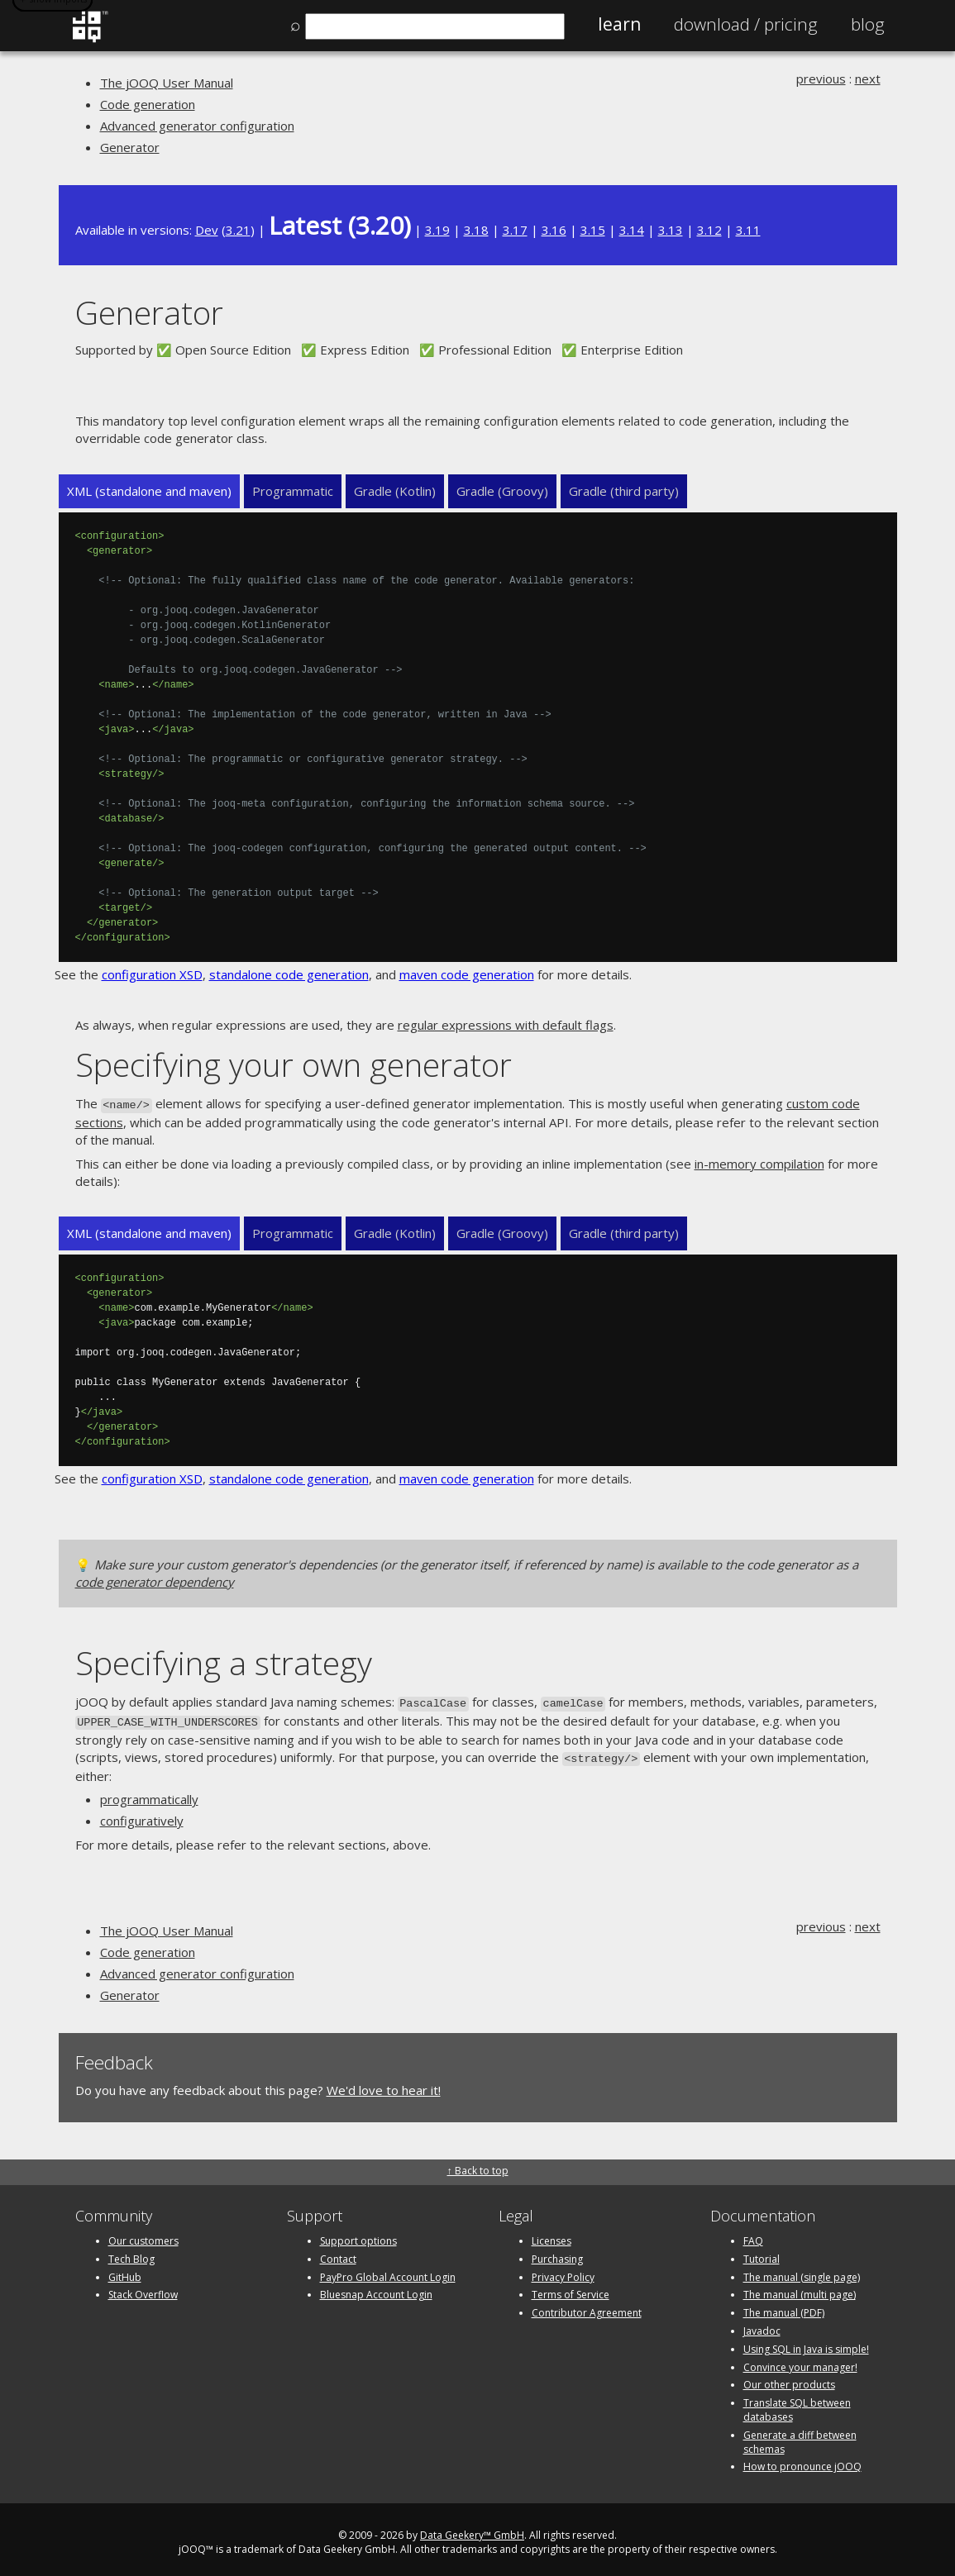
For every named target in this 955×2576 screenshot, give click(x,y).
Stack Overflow (143, 2289)
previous (821, 78)
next (868, 78)
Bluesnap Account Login (376, 2289)
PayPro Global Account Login (388, 2271)
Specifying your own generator (293, 1064)
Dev (206, 229)
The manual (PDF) (783, 2307)
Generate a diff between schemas (800, 2435)
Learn (619, 24)
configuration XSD (152, 974)
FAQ (753, 2234)
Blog (868, 24)
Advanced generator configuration (197, 125)
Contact (338, 2252)
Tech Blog (131, 2252)
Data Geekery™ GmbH (472, 2529)
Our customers (143, 2234)
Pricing (746, 24)
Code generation (147, 104)
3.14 (631, 229)
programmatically (149, 1793)
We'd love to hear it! (384, 2084)
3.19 (437, 229)
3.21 (238, 229)
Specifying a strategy (223, 1661)
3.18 (476, 229)
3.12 (709, 229)
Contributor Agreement (587, 2307)
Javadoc (762, 2324)
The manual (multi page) (799, 2289)
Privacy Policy (563, 2271)
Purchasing (557, 2252)
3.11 (748, 229)
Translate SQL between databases (797, 2404)
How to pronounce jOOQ (802, 2461)
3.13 (670, 229)
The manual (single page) (801, 2271)
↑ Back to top (478, 2164)
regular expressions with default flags (506, 1025)
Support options (358, 2234)
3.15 (592, 229)
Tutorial (761, 2252)
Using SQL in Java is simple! (806, 2343)
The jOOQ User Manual (166, 82)
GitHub (124, 2271)
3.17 (515, 229)
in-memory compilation (759, 1162)
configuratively (142, 1815)
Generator (130, 147)
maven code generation (466, 974)
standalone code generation (289, 974)
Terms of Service (570, 2289)
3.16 (554, 229)
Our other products (789, 2379)
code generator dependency (154, 1580)
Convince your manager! (800, 2361)
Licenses (551, 2234)
